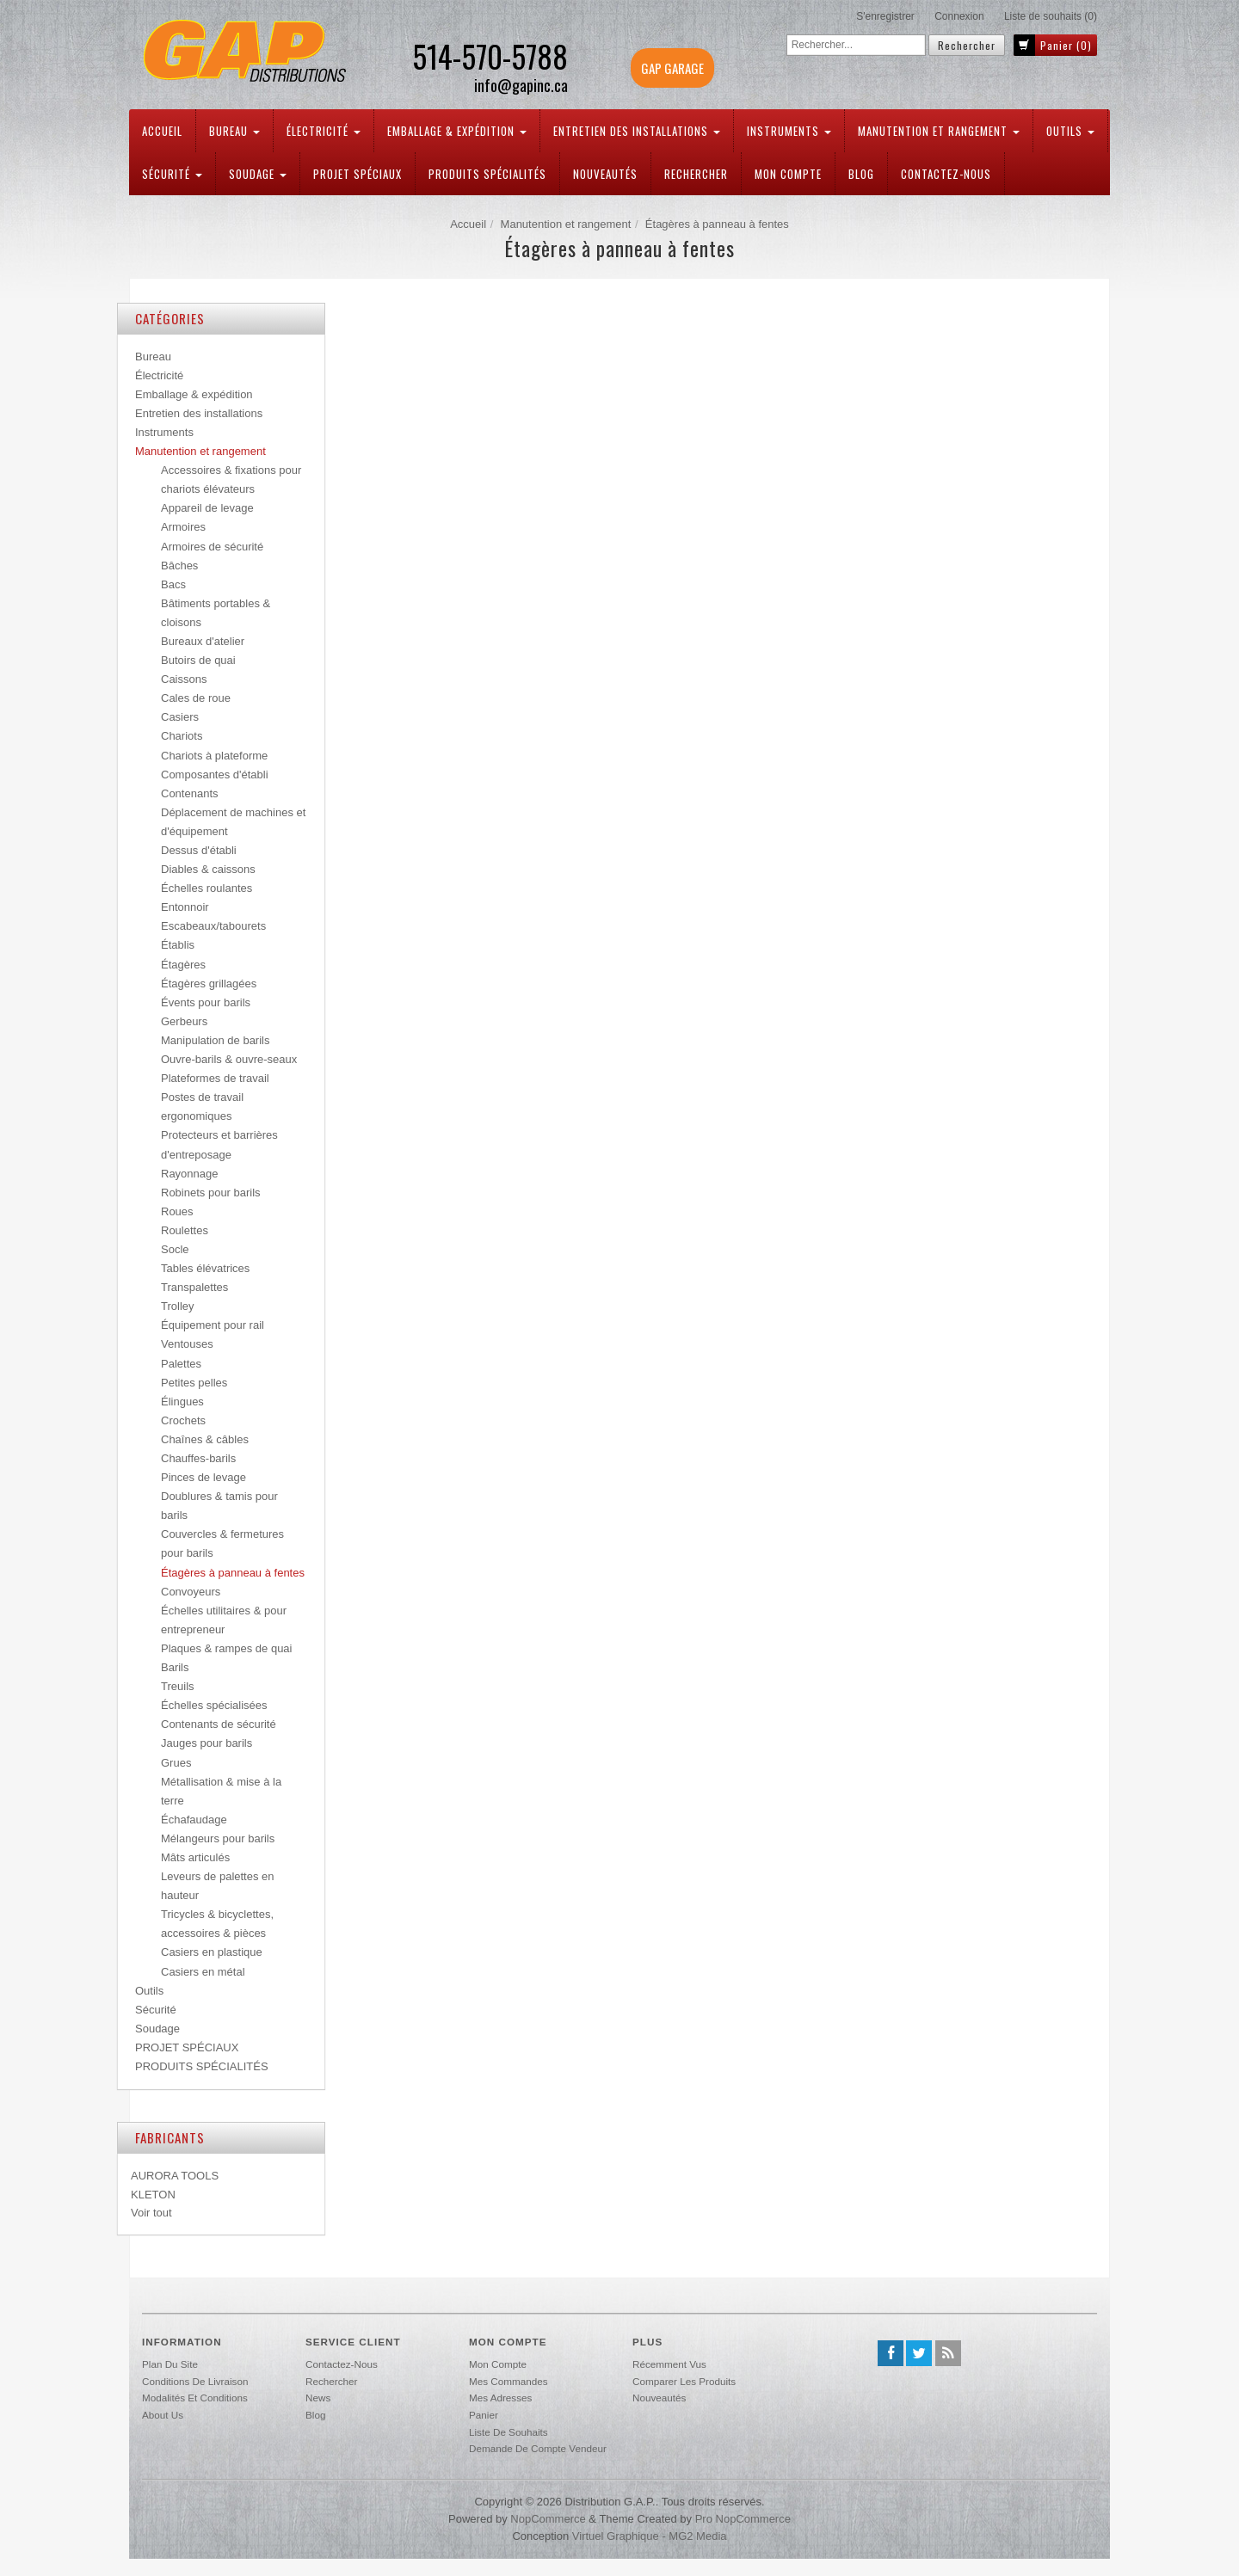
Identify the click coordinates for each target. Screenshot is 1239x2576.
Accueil (162, 130)
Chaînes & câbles (205, 1439)
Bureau (234, 130)
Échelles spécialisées (214, 1705)
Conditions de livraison (195, 2381)
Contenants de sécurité (218, 1724)
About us (162, 2414)
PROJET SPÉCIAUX (357, 173)
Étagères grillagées (208, 983)
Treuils (177, 1686)
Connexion (958, 16)
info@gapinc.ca (521, 86)
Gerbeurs (184, 1021)
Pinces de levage (203, 1477)
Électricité (324, 130)
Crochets (183, 1420)
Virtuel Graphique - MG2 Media (649, 2536)
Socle (175, 1249)
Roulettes (184, 1230)
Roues (177, 1211)
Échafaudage (194, 1819)
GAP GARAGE (672, 67)
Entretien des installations (636, 130)
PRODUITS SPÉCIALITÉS (487, 173)
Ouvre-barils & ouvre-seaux (229, 1059)
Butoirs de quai (198, 660)
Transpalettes (194, 1287)
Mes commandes (508, 2381)
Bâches (179, 565)
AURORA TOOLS (175, 2175)
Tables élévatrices (205, 1268)
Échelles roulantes (206, 888)
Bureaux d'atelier (202, 641)
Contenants (190, 793)
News (317, 2397)
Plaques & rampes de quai (226, 1648)
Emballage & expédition (457, 130)
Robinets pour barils (211, 1192)
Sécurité (172, 173)
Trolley (177, 1306)
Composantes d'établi (214, 774)
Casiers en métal (203, 1971)
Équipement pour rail (212, 1325)
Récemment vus (669, 2364)
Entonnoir (185, 907)
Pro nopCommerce (743, 2518)
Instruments (789, 130)
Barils (175, 1667)
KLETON (153, 2194)
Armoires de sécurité (212, 546)
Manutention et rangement (939, 130)
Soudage (258, 173)
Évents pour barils (205, 1002)
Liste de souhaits (508, 2432)
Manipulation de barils (215, 1040)
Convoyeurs (190, 1591)
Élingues (182, 1401)
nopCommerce (547, 2518)
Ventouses (187, 1343)
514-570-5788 (490, 56)
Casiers (180, 716)
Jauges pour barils (206, 1743)
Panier (483, 2414)
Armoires (183, 526)
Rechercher (696, 173)
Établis (177, 944)
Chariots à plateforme (214, 755)
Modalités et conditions (195, 2397)
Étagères (183, 964)
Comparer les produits (684, 2381)
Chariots (181, 735)
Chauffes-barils (198, 1458)
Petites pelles (194, 1382)
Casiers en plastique (211, 1952)
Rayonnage (190, 1173)
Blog (861, 173)
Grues (176, 1762)
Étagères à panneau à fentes (233, 1572)
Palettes (181, 1363)
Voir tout (151, 2212)
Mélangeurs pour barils (217, 1838)
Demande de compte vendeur (538, 2448)
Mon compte (788, 173)
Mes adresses (500, 2397)
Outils (1070, 130)
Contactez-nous (946, 173)
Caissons (183, 679)
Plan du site (170, 2364)
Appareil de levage (207, 507)
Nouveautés (605, 173)
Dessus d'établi (199, 850)
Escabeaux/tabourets (213, 925)
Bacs (173, 584)
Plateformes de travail (215, 1078)
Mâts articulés (195, 1857)
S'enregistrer (885, 16)
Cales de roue (196, 698)
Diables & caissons (208, 869)
